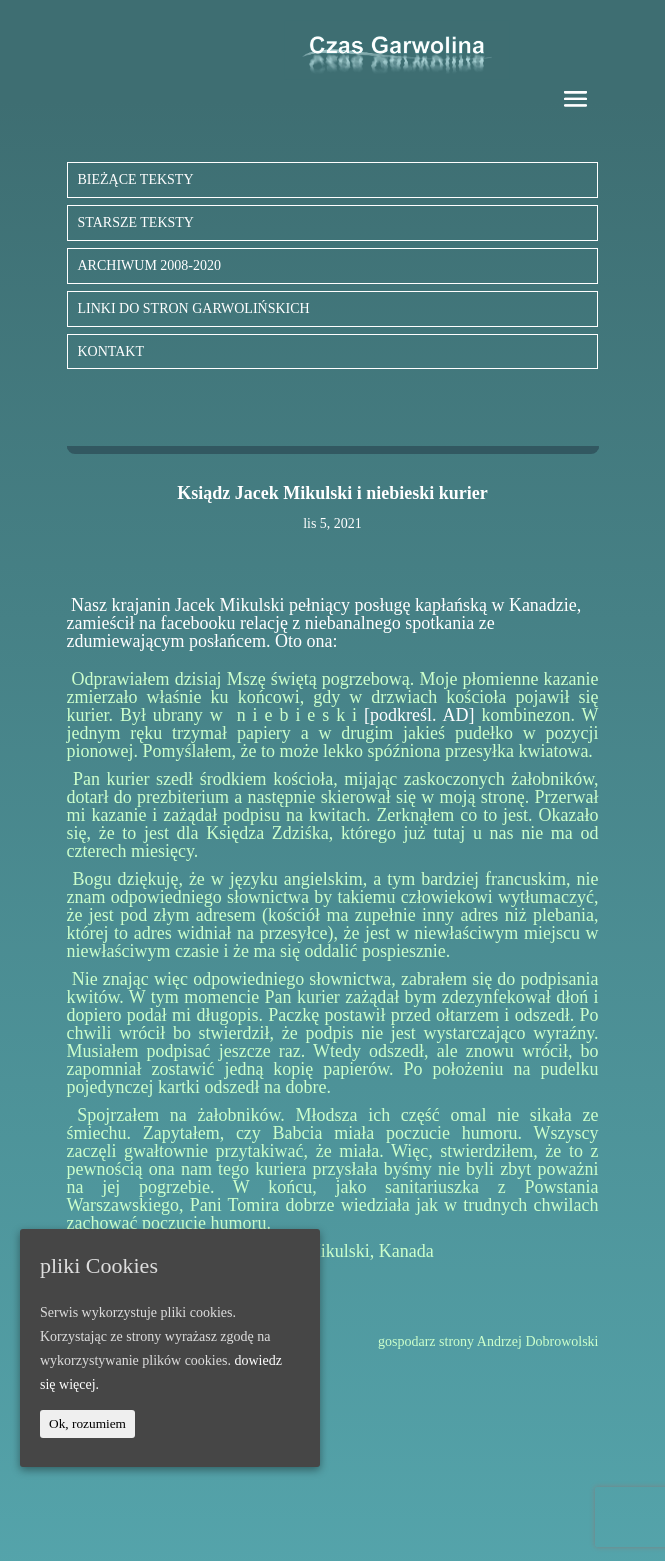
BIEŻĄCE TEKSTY (136, 179)
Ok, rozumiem (87, 1423)
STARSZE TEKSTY (136, 222)
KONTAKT (111, 351)
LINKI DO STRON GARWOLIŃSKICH (194, 308)
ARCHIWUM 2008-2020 (150, 265)
